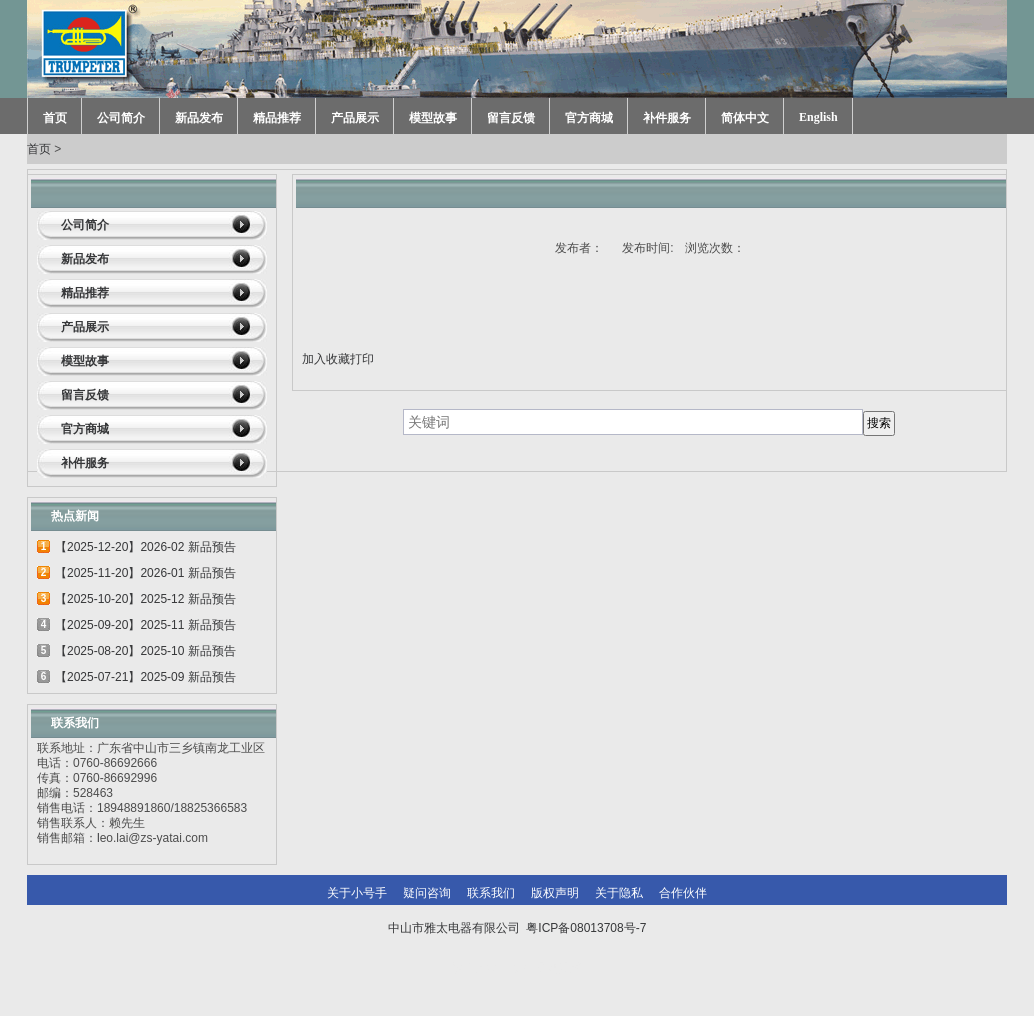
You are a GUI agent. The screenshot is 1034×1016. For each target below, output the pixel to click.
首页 (55, 118)
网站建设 (559, 968)
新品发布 (199, 118)
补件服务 (667, 118)
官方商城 (589, 118)
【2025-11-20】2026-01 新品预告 (145, 573)
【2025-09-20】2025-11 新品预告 (145, 625)
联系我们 (491, 893)
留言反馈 (511, 118)
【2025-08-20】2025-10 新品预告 (145, 651)
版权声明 (555, 893)
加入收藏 (326, 359)
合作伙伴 (683, 893)
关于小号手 (357, 893)
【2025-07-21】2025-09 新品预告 (145, 677)
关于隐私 (619, 893)
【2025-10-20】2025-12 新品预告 (145, 599)
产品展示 (355, 118)
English (818, 117)
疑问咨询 (427, 893)
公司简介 (121, 118)
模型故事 (433, 118)
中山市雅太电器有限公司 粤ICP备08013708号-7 (517, 928)
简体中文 (745, 118)
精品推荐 (277, 118)
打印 (362, 359)
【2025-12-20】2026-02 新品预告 (145, 547)
